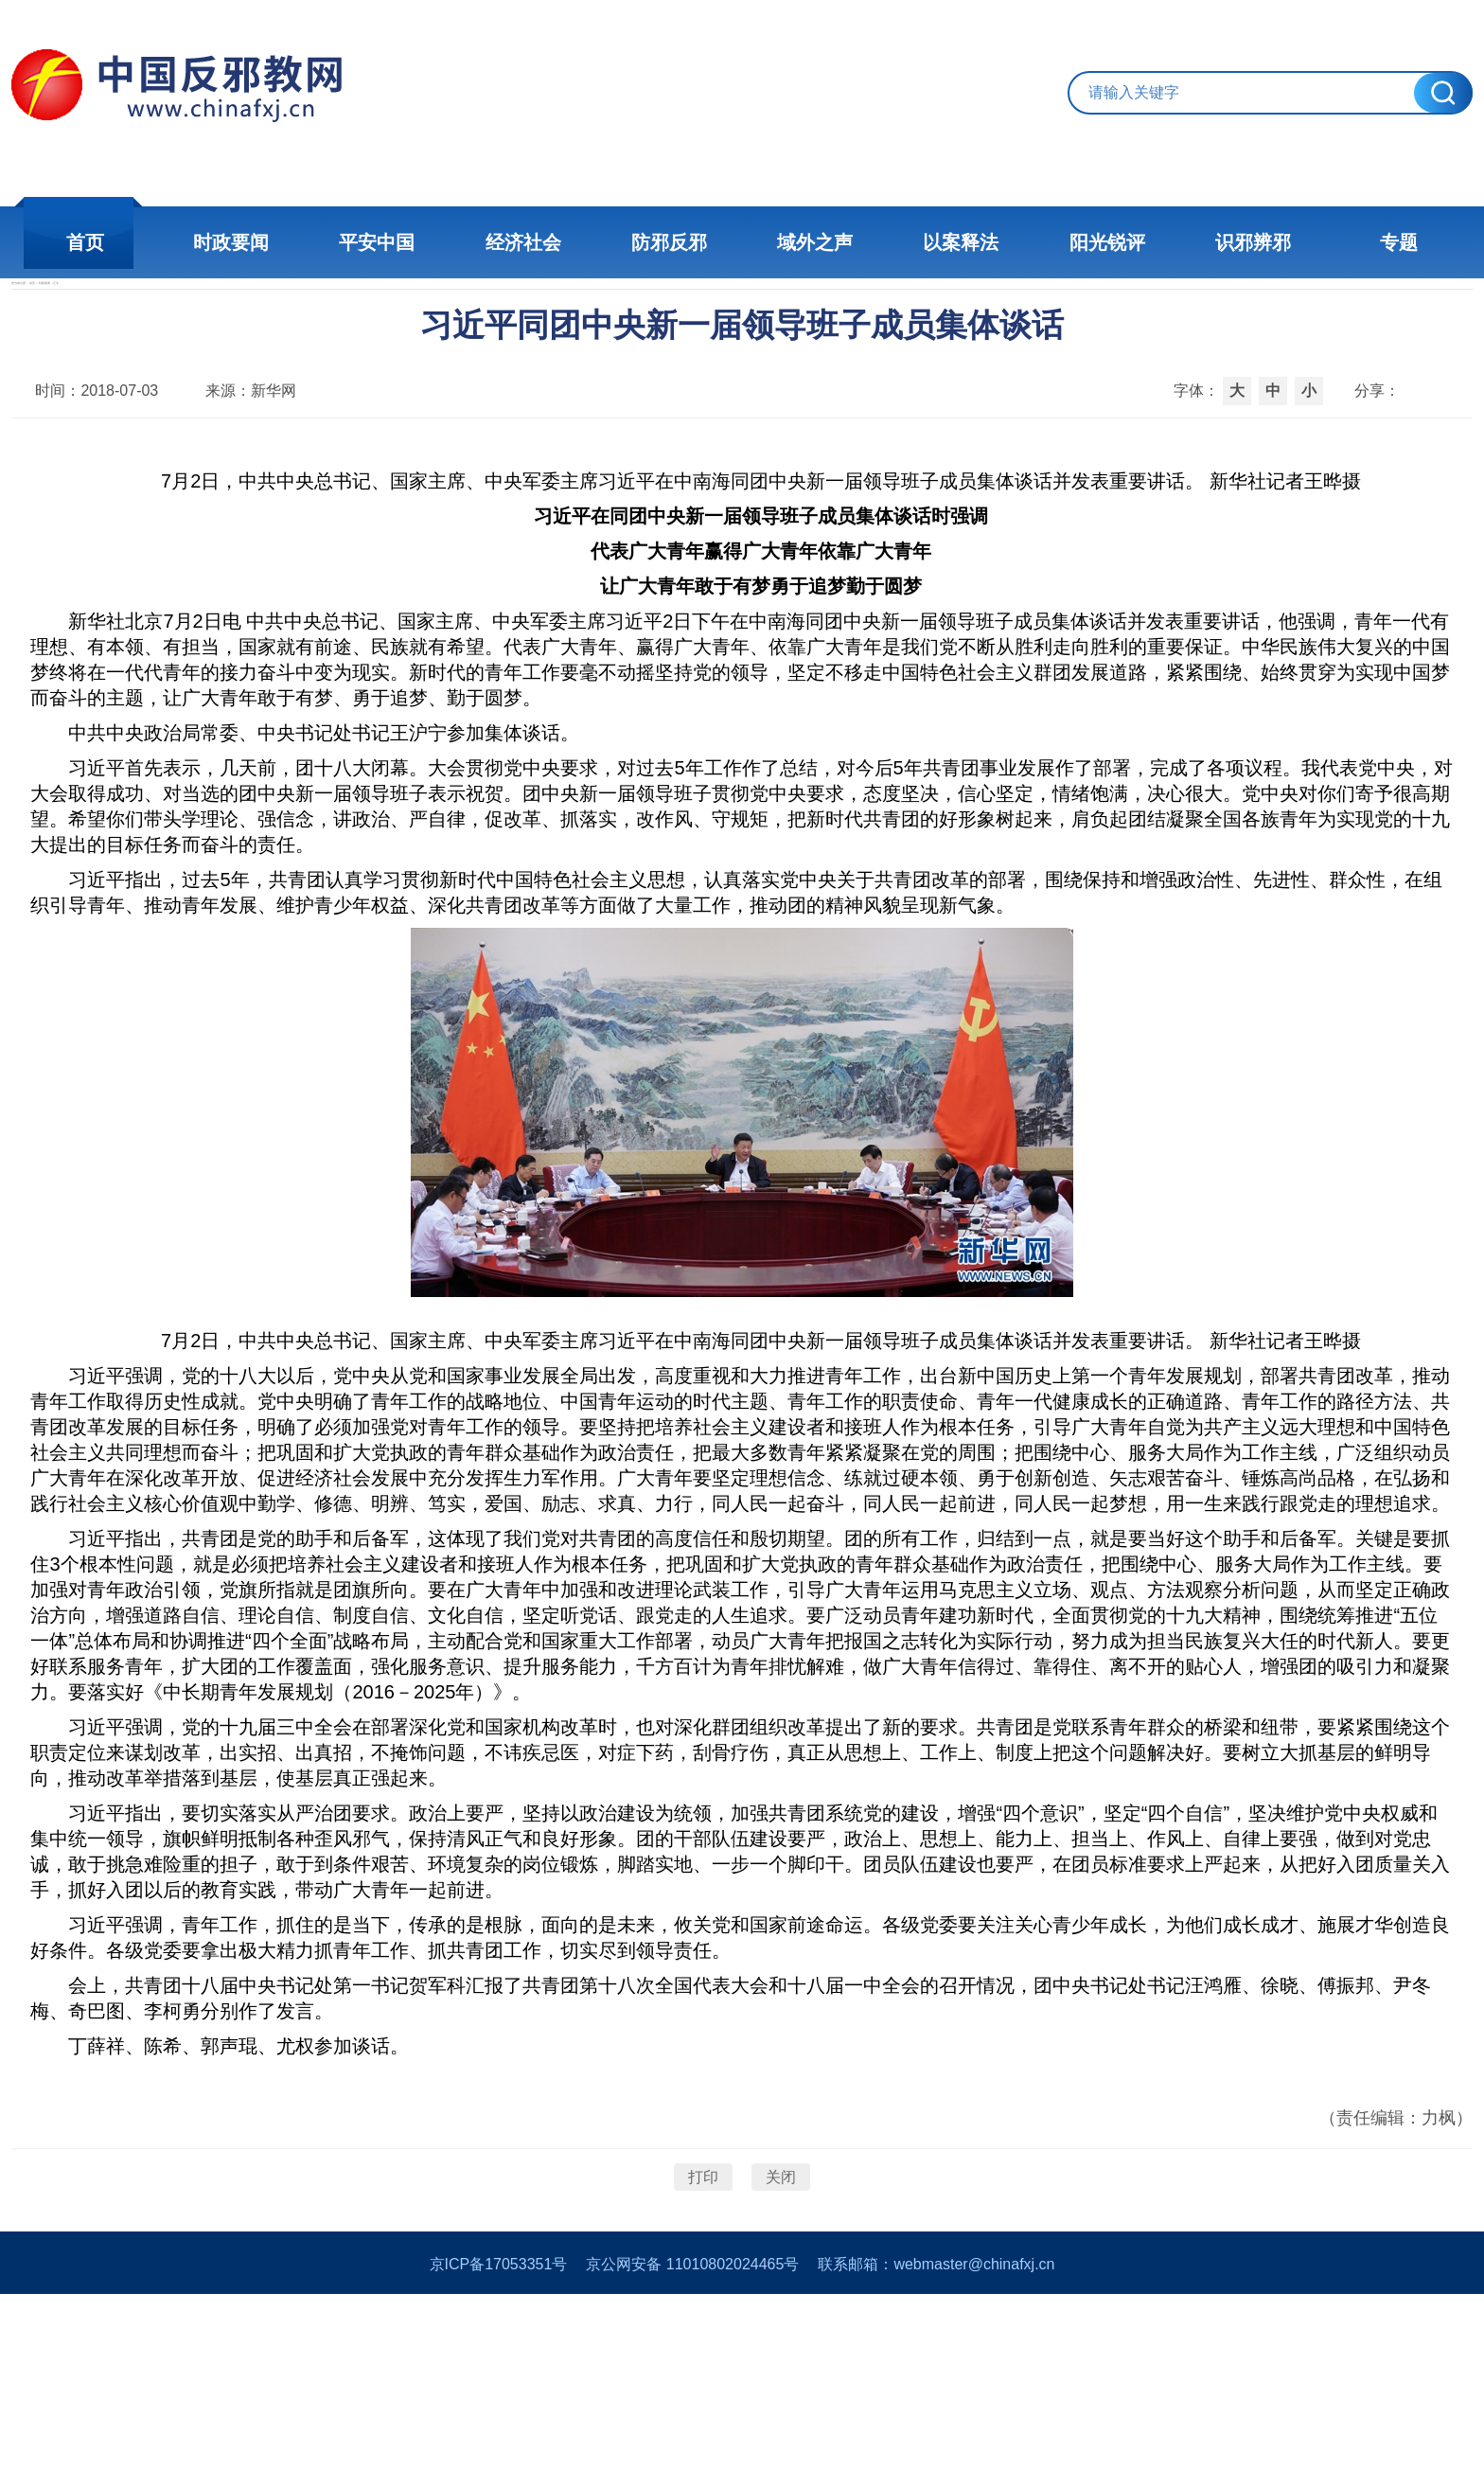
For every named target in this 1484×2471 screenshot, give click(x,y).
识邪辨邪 (1206, 242)
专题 (1338, 242)
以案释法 (941, 242)
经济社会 (543, 242)
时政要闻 (278, 242)
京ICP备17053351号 (499, 2441)
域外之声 (808, 242)
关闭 (781, 2313)
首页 (146, 242)
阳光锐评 (1073, 242)
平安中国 (411, 242)
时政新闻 (272, 319)
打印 (703, 2313)
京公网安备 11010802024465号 (692, 2441)
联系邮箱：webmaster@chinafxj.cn (936, 2441)
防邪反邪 (676, 242)
